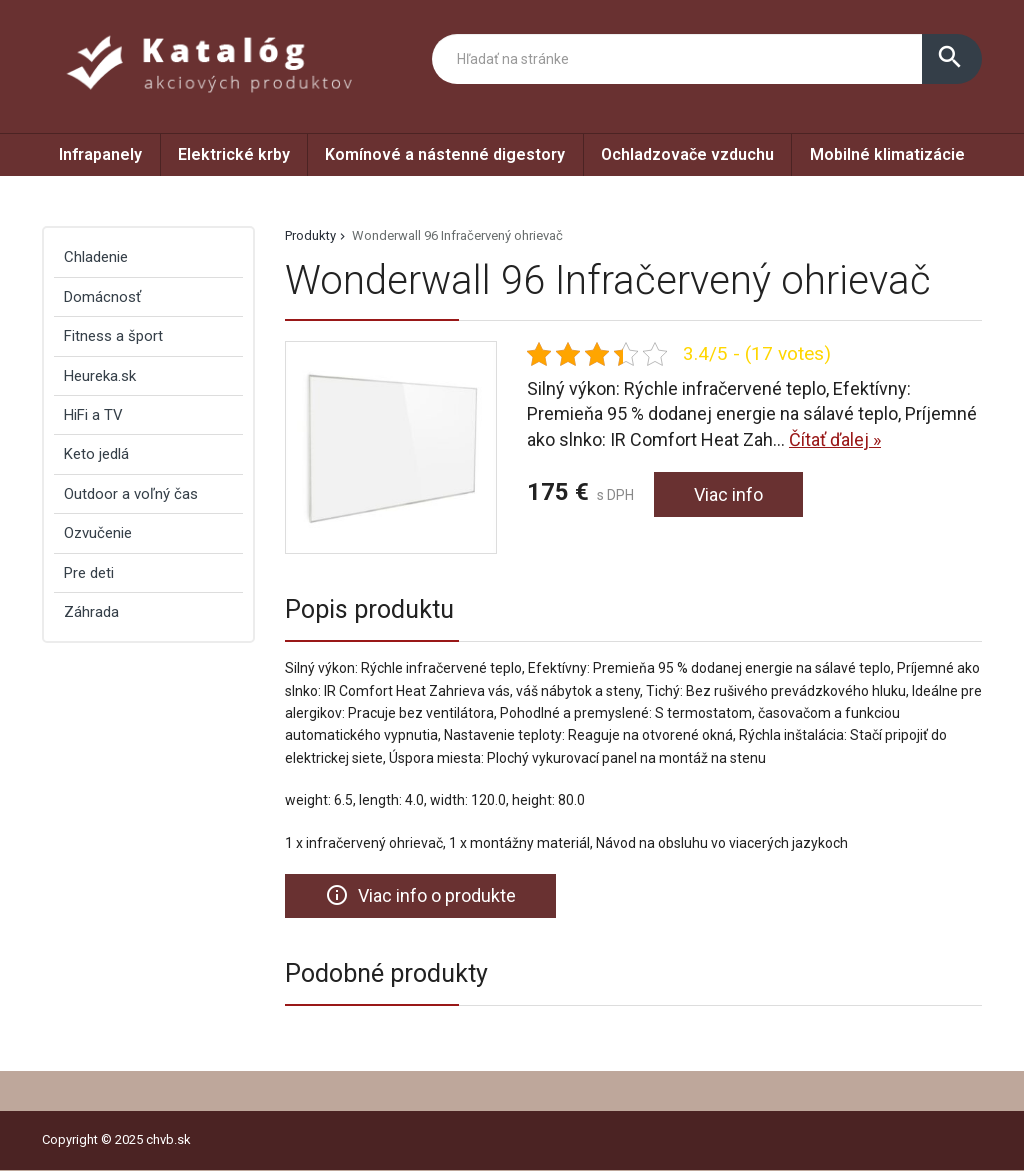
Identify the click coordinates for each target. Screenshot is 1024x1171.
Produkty (310, 235)
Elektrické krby (234, 154)
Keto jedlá (96, 454)
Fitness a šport (113, 336)
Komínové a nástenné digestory (445, 154)
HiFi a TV (93, 415)
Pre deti (89, 573)
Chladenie (96, 257)
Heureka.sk (100, 376)
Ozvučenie (98, 533)
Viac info (728, 494)
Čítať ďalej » (835, 439)
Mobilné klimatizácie (887, 154)
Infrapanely (100, 154)
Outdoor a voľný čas (131, 494)
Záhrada (91, 612)
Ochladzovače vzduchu (687, 154)
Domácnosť (102, 297)
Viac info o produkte (420, 895)
